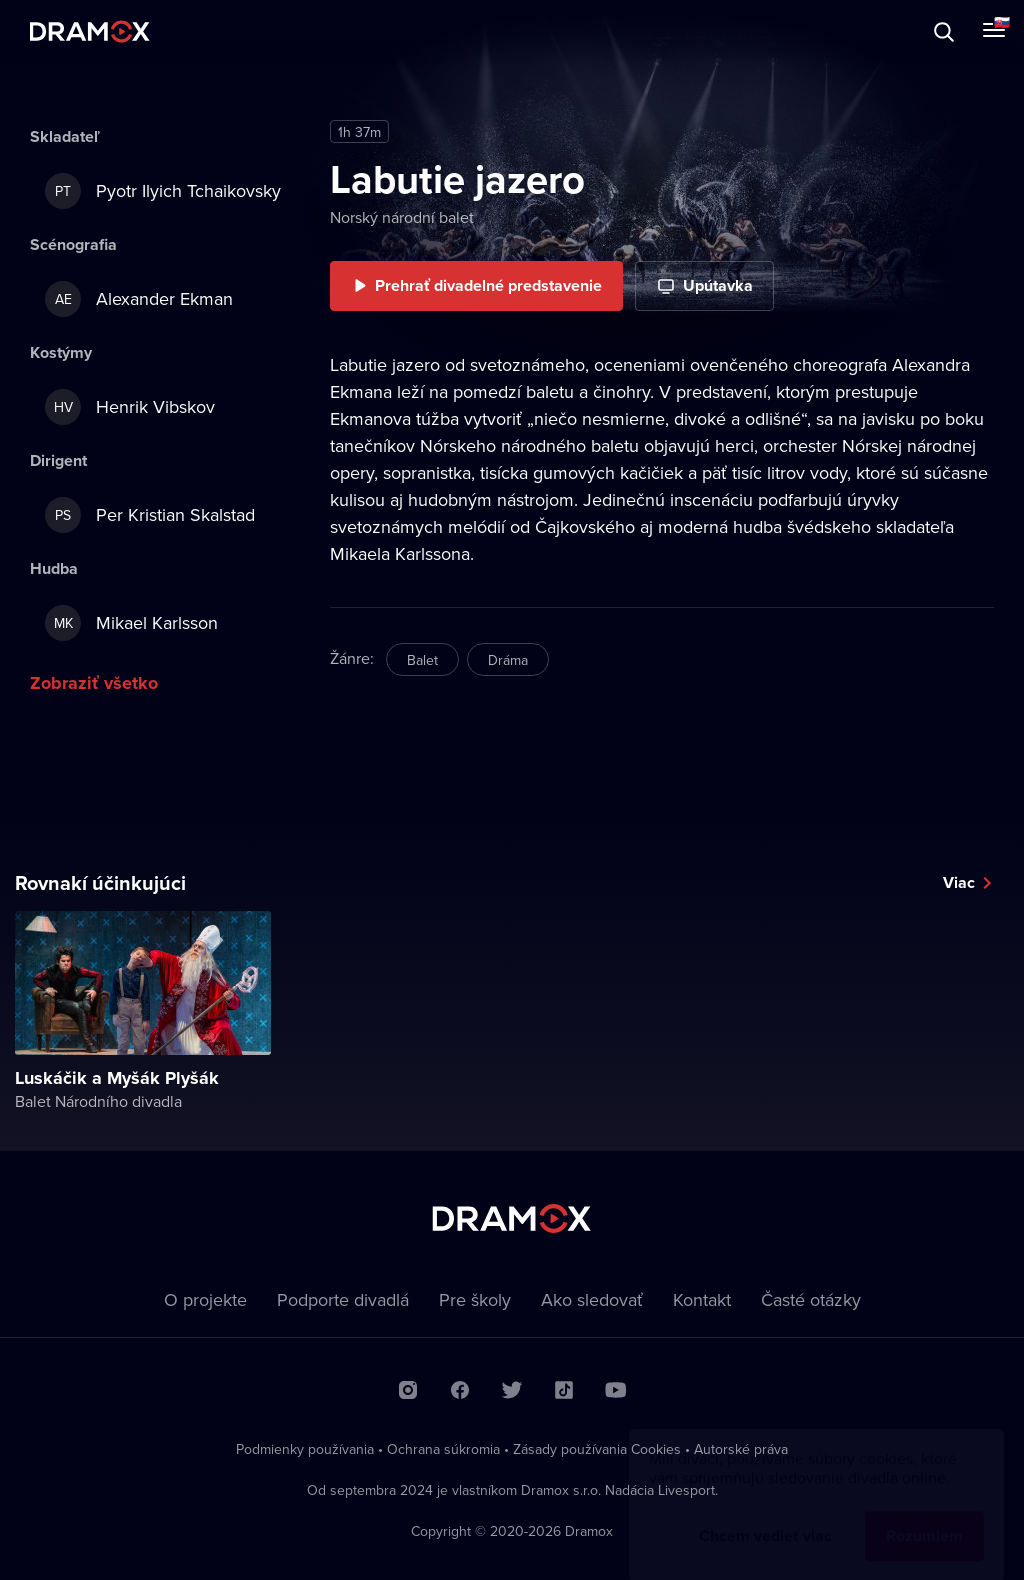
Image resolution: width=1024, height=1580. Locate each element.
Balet (422, 660)
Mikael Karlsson (131, 623)
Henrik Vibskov (130, 407)
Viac (959, 882)
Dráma (508, 660)
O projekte (205, 1299)
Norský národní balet (402, 217)
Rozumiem (924, 1516)
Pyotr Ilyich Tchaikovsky (163, 191)
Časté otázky (811, 1299)
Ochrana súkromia (443, 1449)
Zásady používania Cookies (597, 1449)
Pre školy (475, 1299)
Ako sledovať (592, 1299)
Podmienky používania (305, 1449)
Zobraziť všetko (94, 683)
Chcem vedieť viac (765, 1516)
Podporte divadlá (343, 1299)
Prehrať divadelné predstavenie (488, 285)
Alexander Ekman (139, 299)
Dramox (90, 31)
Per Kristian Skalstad (150, 515)
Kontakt (702, 1299)
